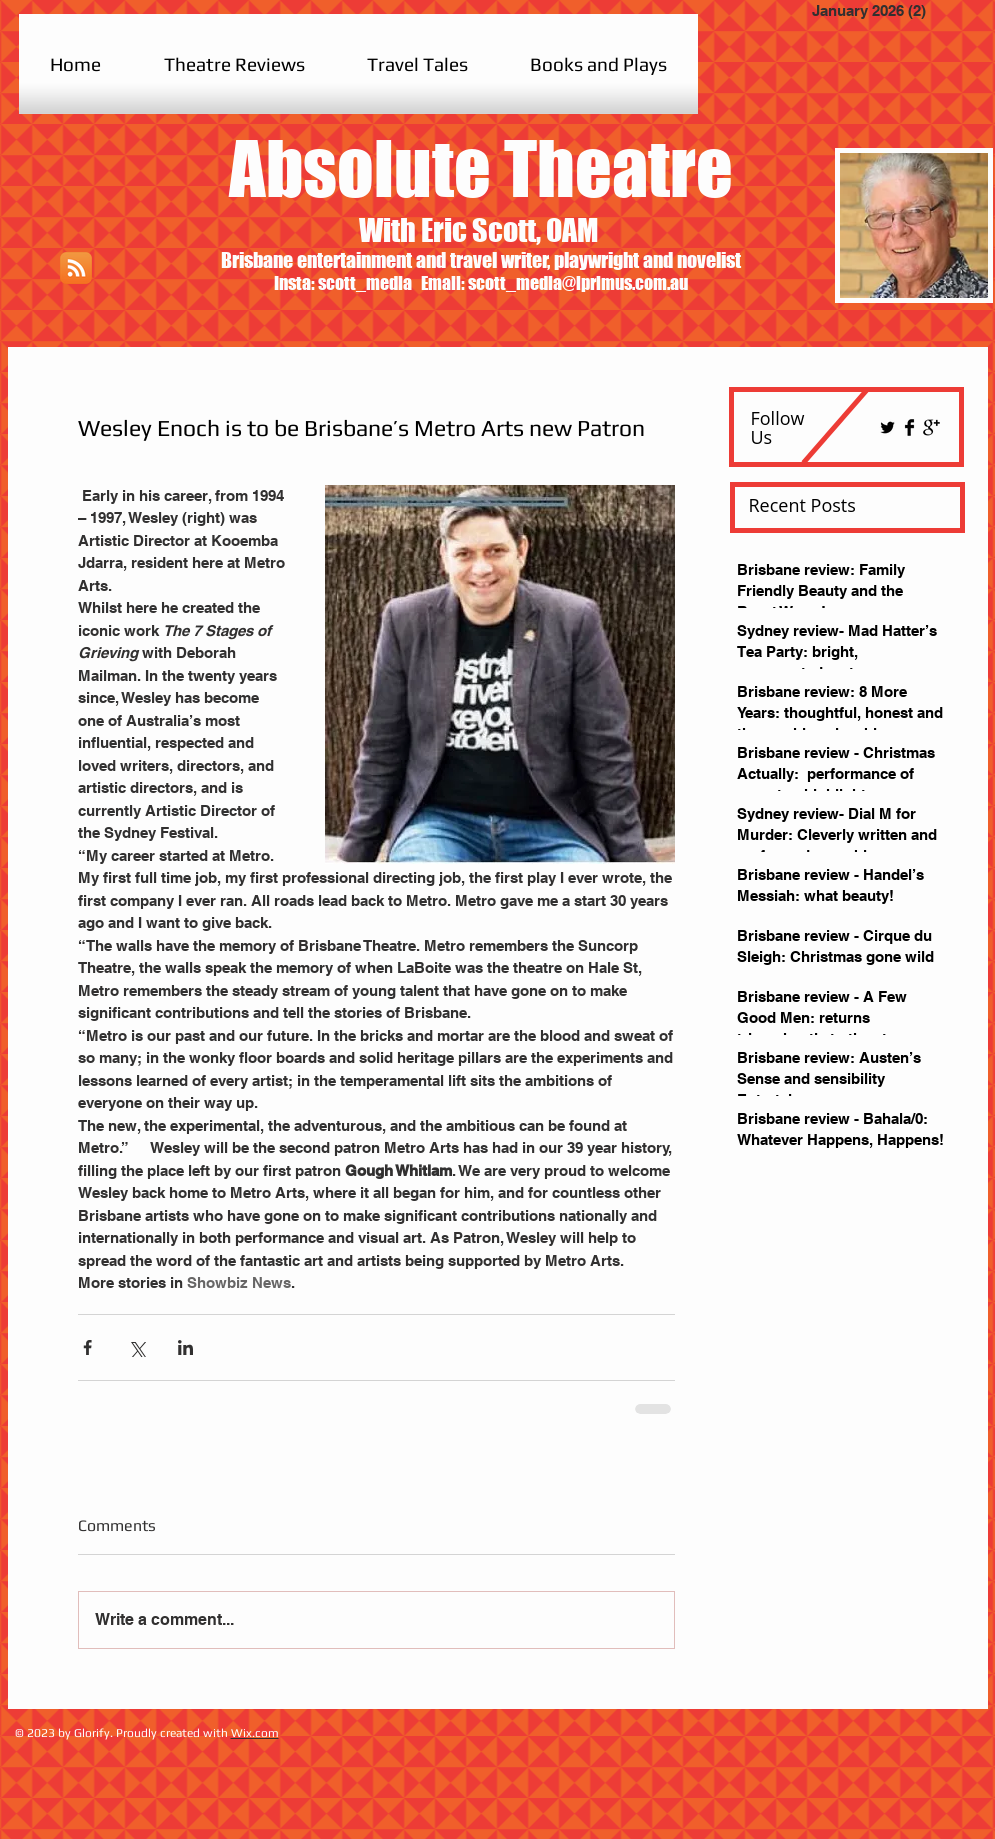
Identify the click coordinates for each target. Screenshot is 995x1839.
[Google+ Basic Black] (931, 427)
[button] (234, 64)
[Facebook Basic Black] (909, 427)
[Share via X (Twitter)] (136, 1347)
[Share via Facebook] (87, 1347)
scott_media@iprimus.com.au (578, 283)
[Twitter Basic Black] (887, 427)
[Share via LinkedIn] (185, 1347)
